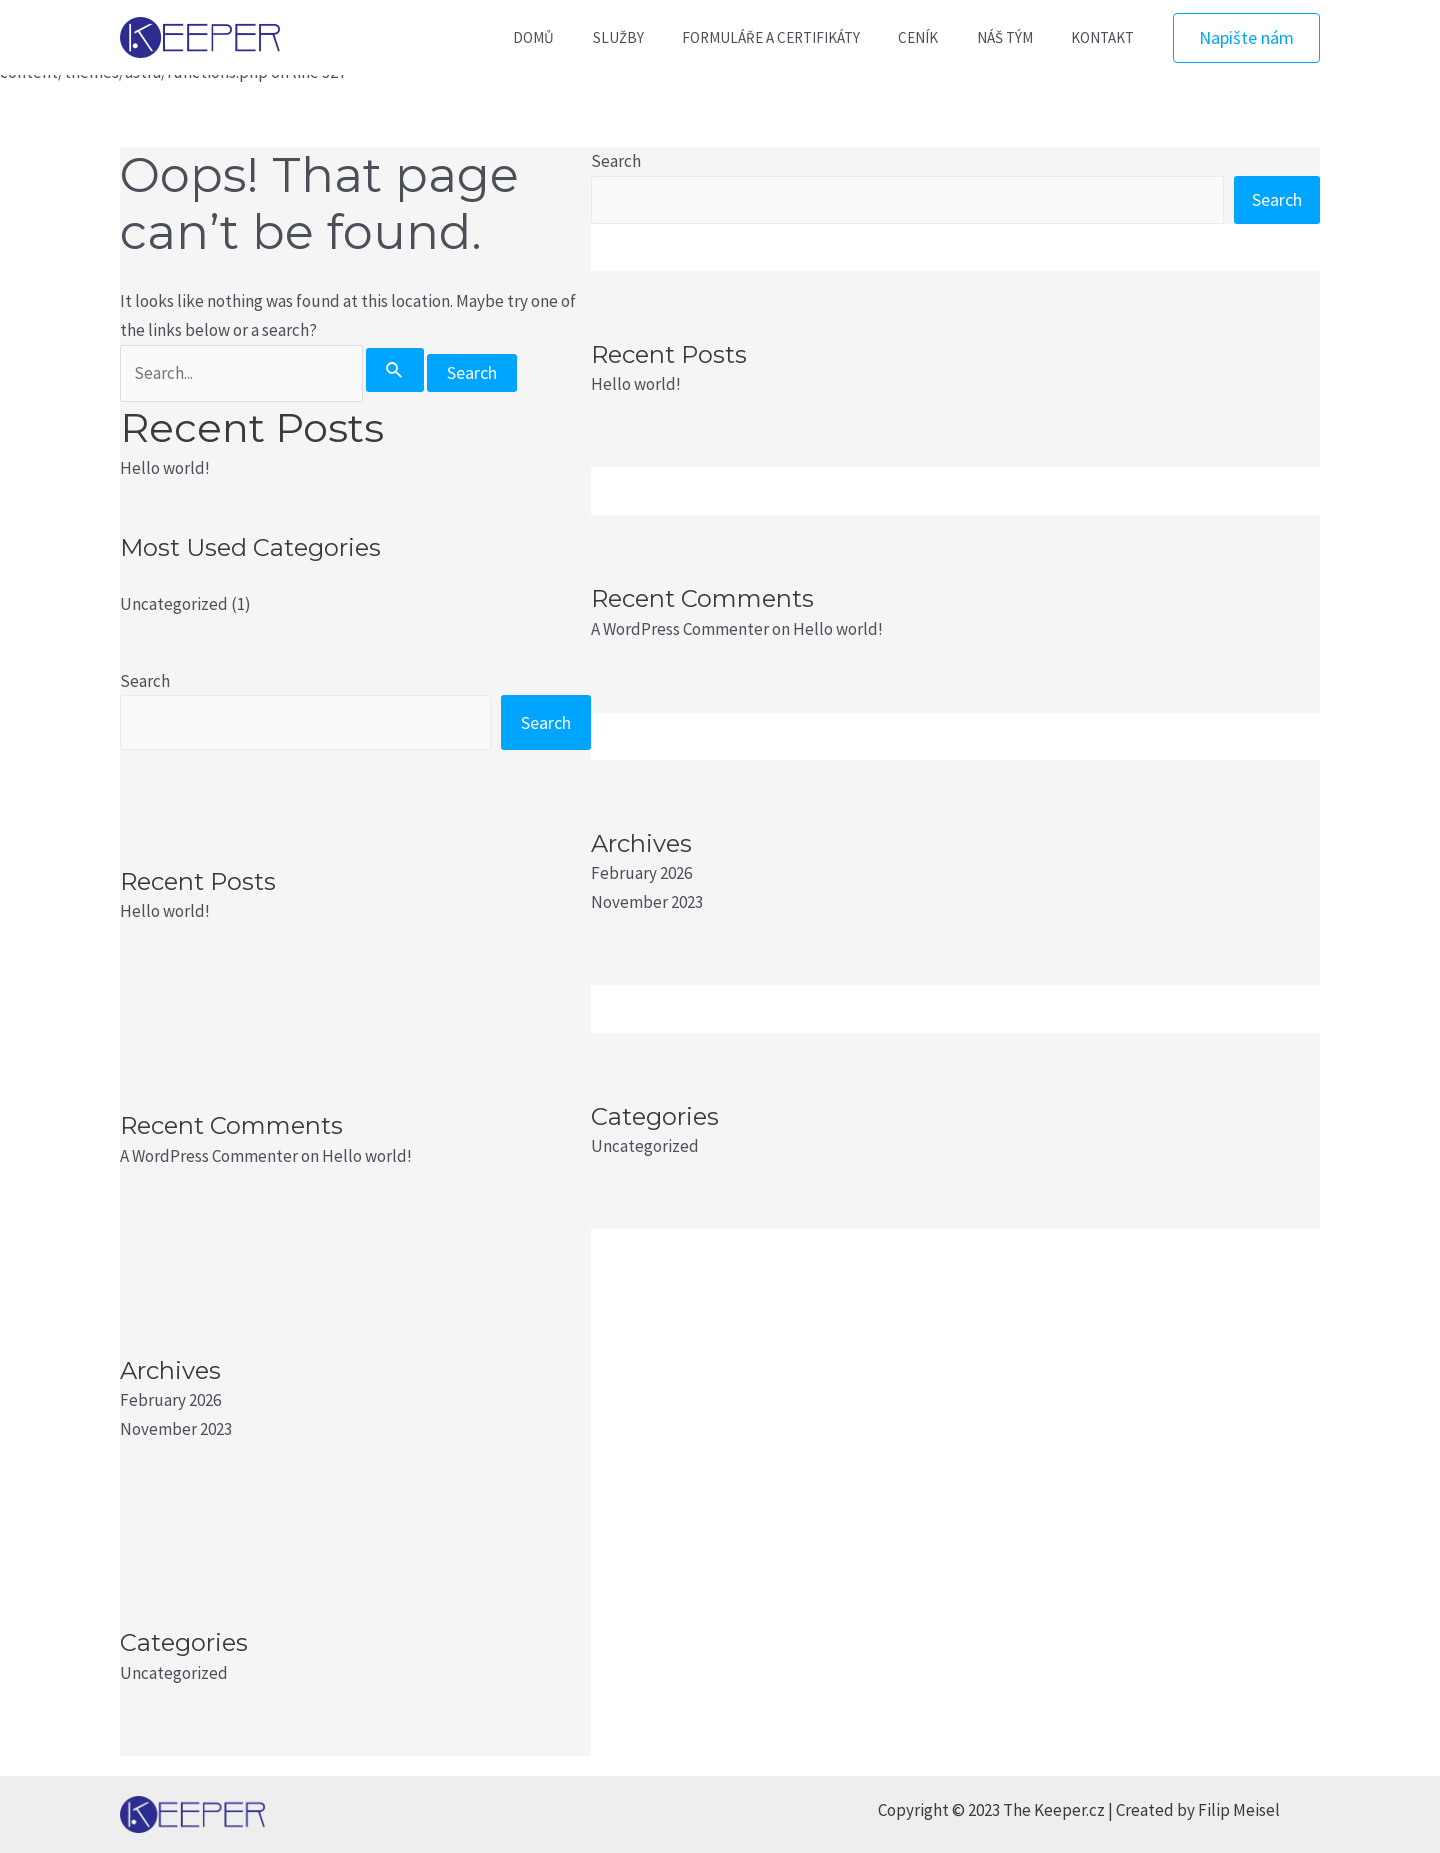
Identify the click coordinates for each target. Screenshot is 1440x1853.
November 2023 (176, 1429)
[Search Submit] (395, 370)
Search (145, 681)
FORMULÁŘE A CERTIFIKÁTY (800, 37)
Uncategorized (174, 604)
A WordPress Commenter (209, 1156)
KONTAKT (1106, 37)
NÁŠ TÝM (1017, 37)
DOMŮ (579, 37)
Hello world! (165, 468)
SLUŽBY (655, 37)
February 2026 (170, 1400)
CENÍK (939, 37)
